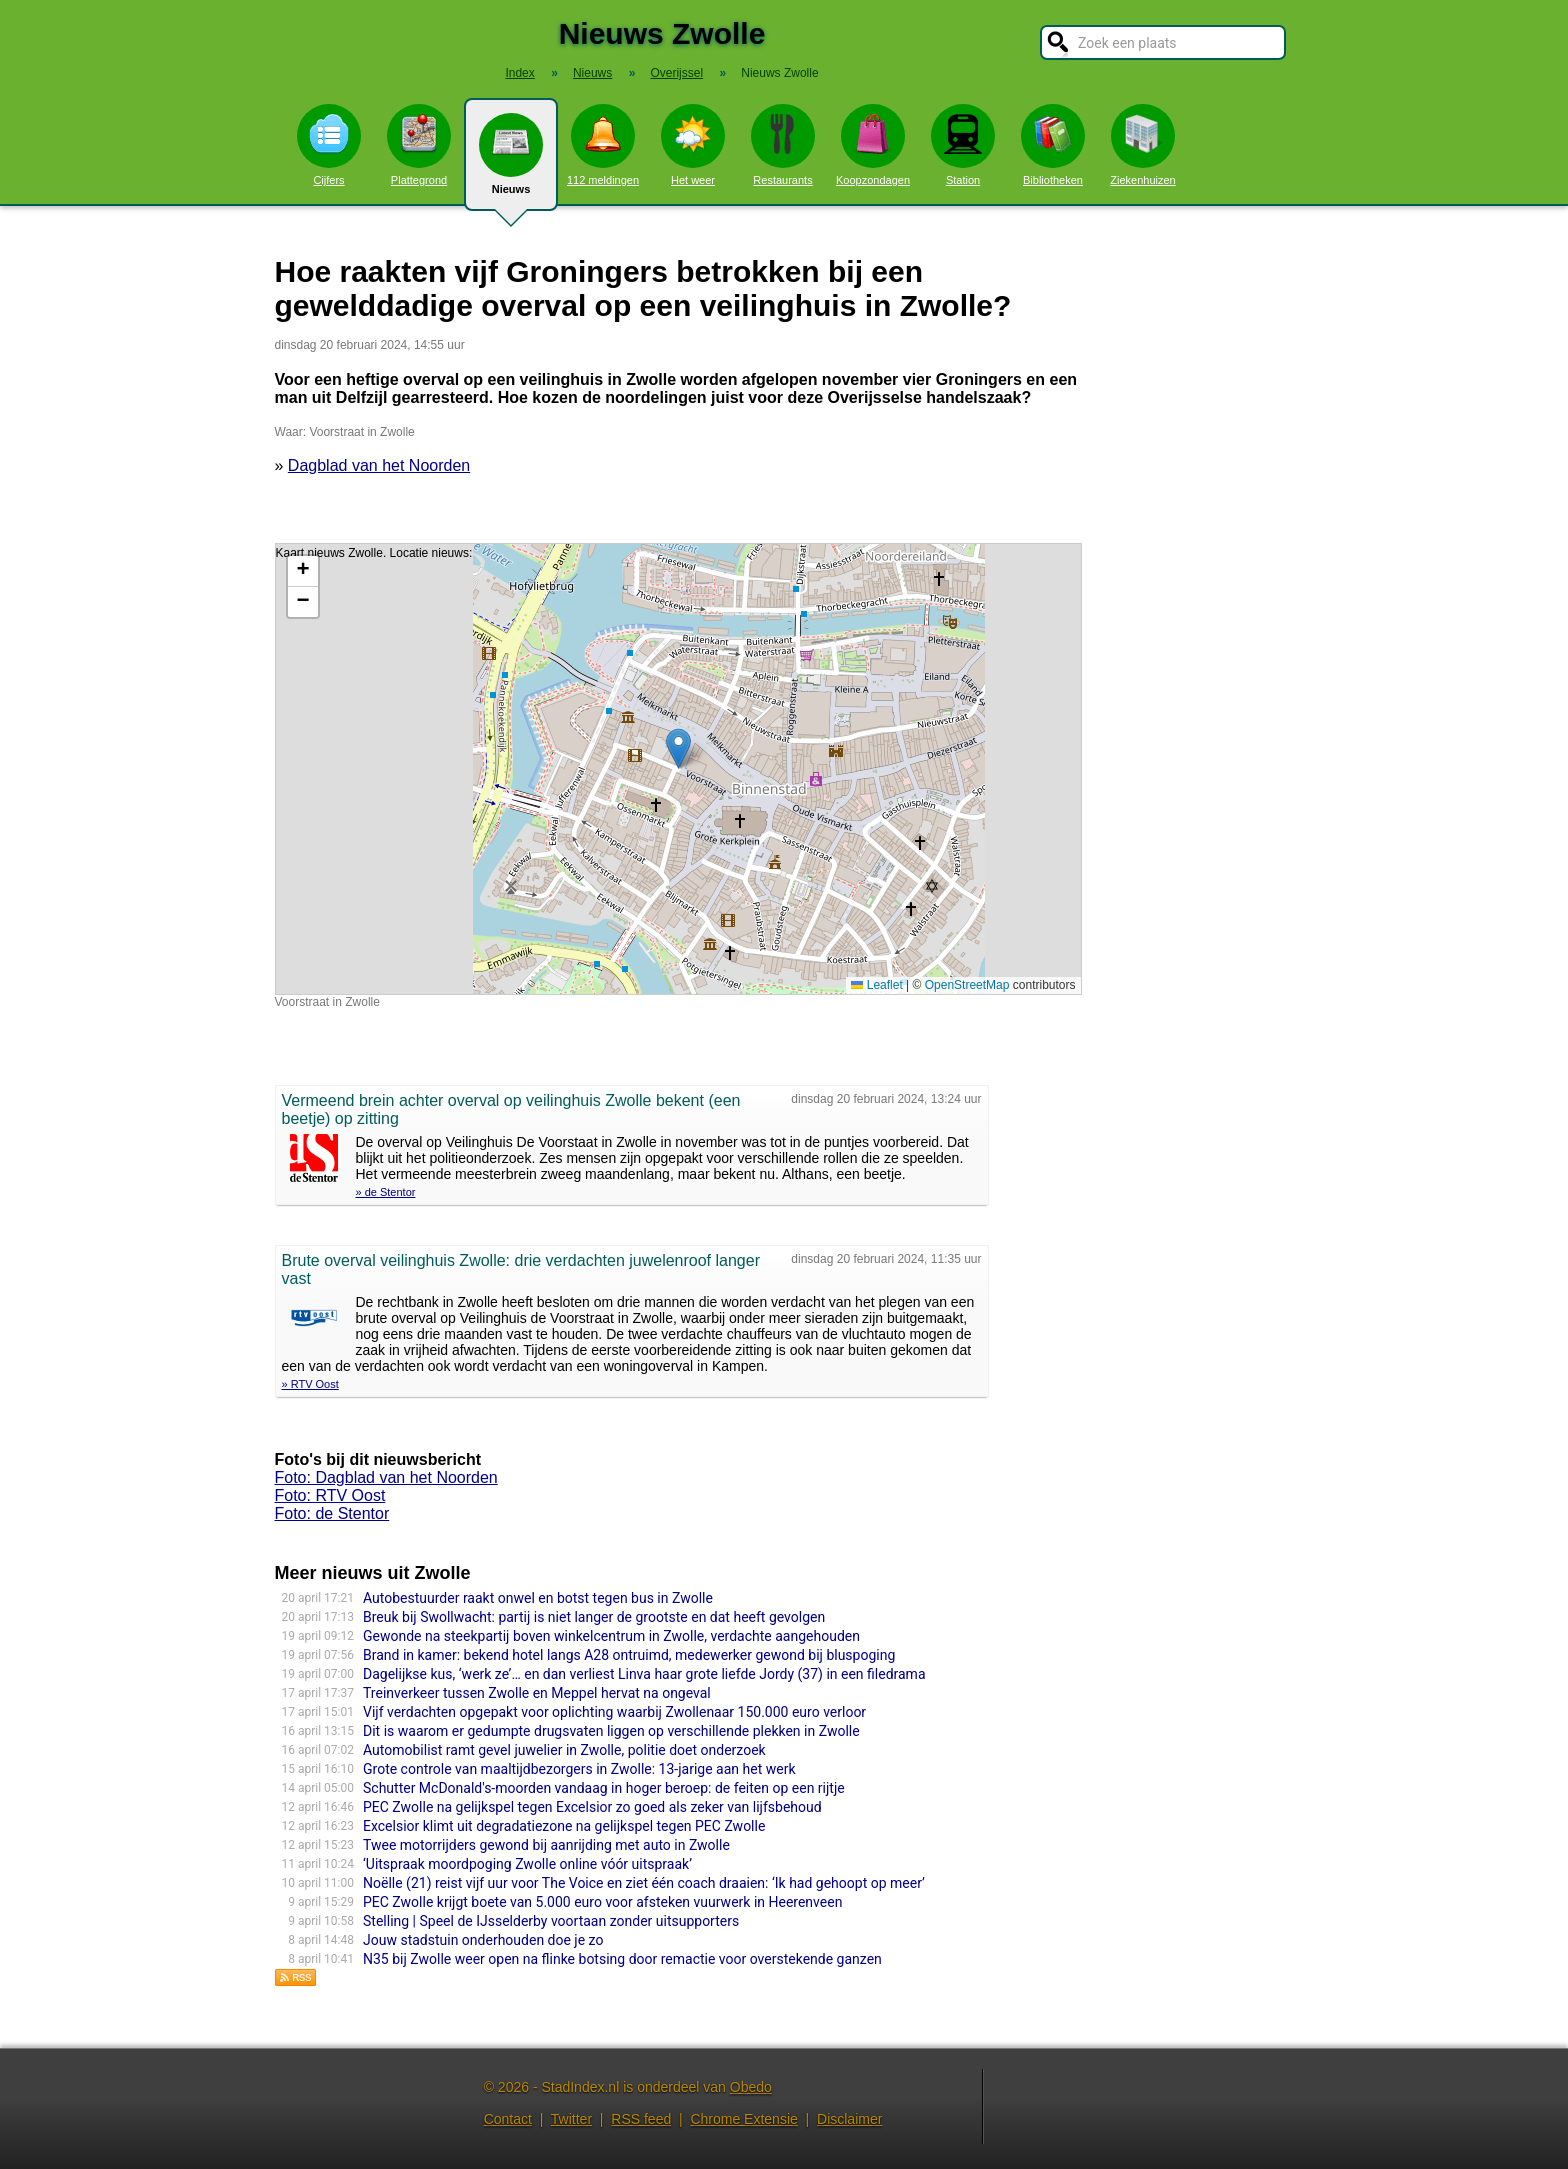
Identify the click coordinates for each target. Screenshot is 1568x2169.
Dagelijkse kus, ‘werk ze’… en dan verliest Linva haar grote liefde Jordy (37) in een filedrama (644, 1674)
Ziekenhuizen (1142, 145)
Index (519, 73)
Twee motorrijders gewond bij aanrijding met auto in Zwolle (546, 1845)
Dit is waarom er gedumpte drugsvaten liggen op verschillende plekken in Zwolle (611, 1731)
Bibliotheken (1053, 145)
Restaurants (783, 145)
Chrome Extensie (743, 2119)
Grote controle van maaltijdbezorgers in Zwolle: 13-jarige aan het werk (579, 1769)
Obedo (751, 2087)
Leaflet (876, 985)
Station (963, 145)
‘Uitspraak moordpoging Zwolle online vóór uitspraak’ (527, 1864)
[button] (678, 748)
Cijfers (329, 145)
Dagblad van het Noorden (379, 465)
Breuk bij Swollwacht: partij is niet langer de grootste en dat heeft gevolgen (594, 1617)
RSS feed (641, 2119)
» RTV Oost (310, 1384)
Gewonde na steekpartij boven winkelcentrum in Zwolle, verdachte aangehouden (611, 1636)
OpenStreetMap (967, 985)
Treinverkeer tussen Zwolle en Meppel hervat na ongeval (537, 1693)
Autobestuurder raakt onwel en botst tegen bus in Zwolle (538, 1598)
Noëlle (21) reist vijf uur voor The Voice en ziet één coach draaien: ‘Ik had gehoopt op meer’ (644, 1883)
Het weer (693, 145)
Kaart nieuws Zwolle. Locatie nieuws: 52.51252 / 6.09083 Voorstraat (676, 769)
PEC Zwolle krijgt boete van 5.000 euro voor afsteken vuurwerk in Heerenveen (602, 1902)
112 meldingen (603, 145)
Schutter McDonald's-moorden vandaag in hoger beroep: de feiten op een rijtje (604, 1788)
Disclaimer (849, 2119)
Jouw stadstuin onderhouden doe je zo (483, 1940)
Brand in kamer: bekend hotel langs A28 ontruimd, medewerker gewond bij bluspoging (629, 1655)
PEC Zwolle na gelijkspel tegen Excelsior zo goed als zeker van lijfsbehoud (592, 1807)
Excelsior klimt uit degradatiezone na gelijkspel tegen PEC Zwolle (564, 1826)
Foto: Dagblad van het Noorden (386, 1477)
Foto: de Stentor (332, 1513)
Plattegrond (419, 145)
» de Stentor (386, 1192)
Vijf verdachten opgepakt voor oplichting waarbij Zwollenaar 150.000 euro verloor (614, 1712)
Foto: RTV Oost (330, 1495)
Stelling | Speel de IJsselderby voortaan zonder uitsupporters (551, 1921)
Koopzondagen (873, 145)
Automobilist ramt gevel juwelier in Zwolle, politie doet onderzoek (564, 1750)
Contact (508, 2119)
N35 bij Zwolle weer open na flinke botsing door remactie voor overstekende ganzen (622, 1959)
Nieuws (511, 162)
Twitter (571, 2119)
